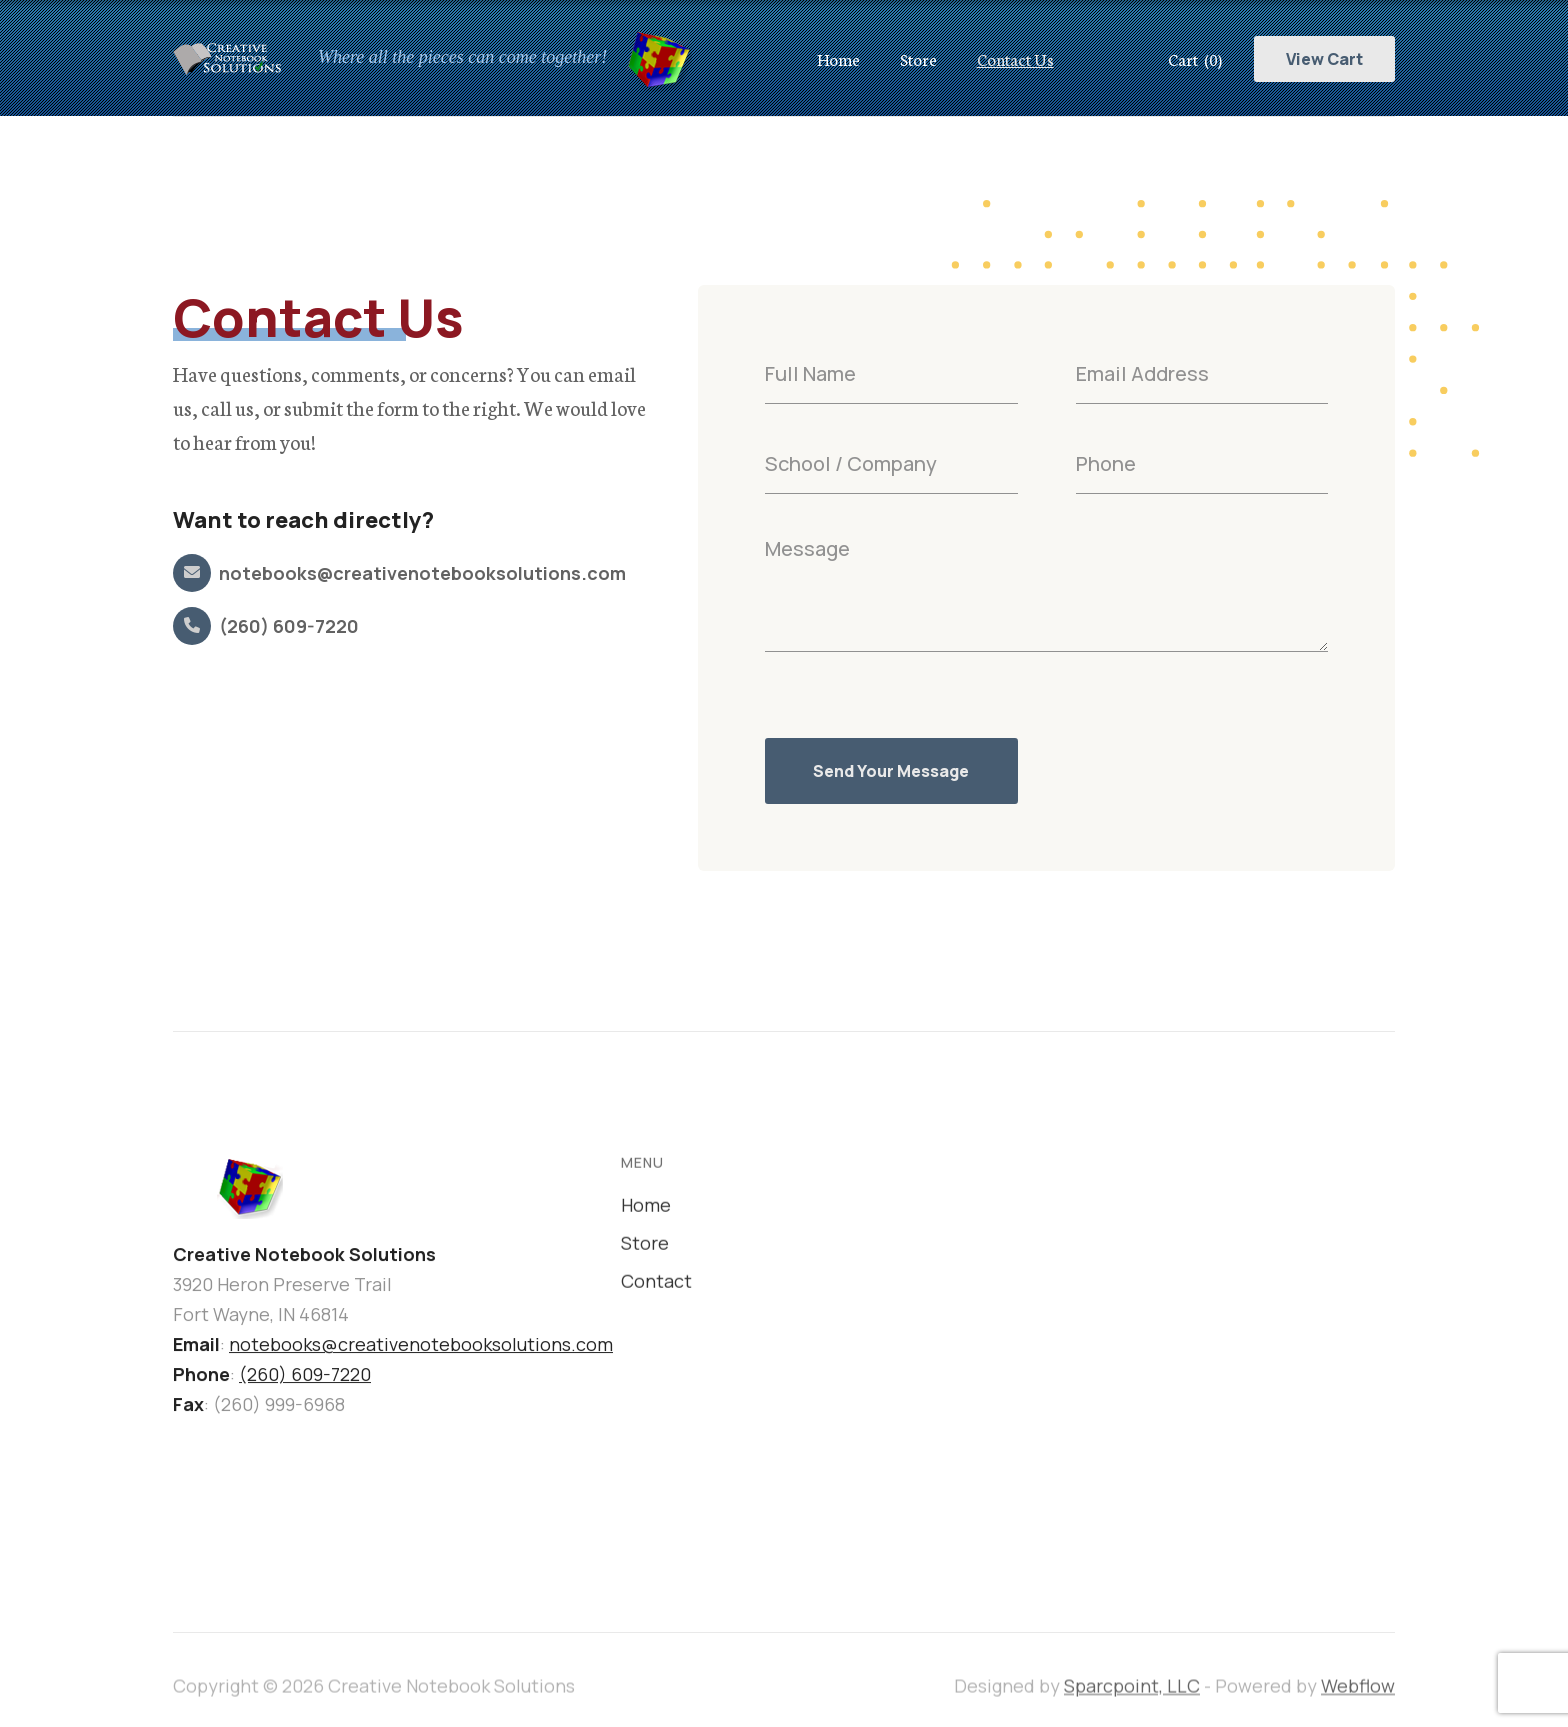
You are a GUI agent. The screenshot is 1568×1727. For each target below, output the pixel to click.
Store (918, 59)
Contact (656, 1287)
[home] (452, 57)
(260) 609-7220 (305, 1376)
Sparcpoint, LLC (1132, 1700)
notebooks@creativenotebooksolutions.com (421, 1346)
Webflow (1358, 1700)
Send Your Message (891, 771)
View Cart (1324, 59)
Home (838, 59)
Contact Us (1015, 59)
